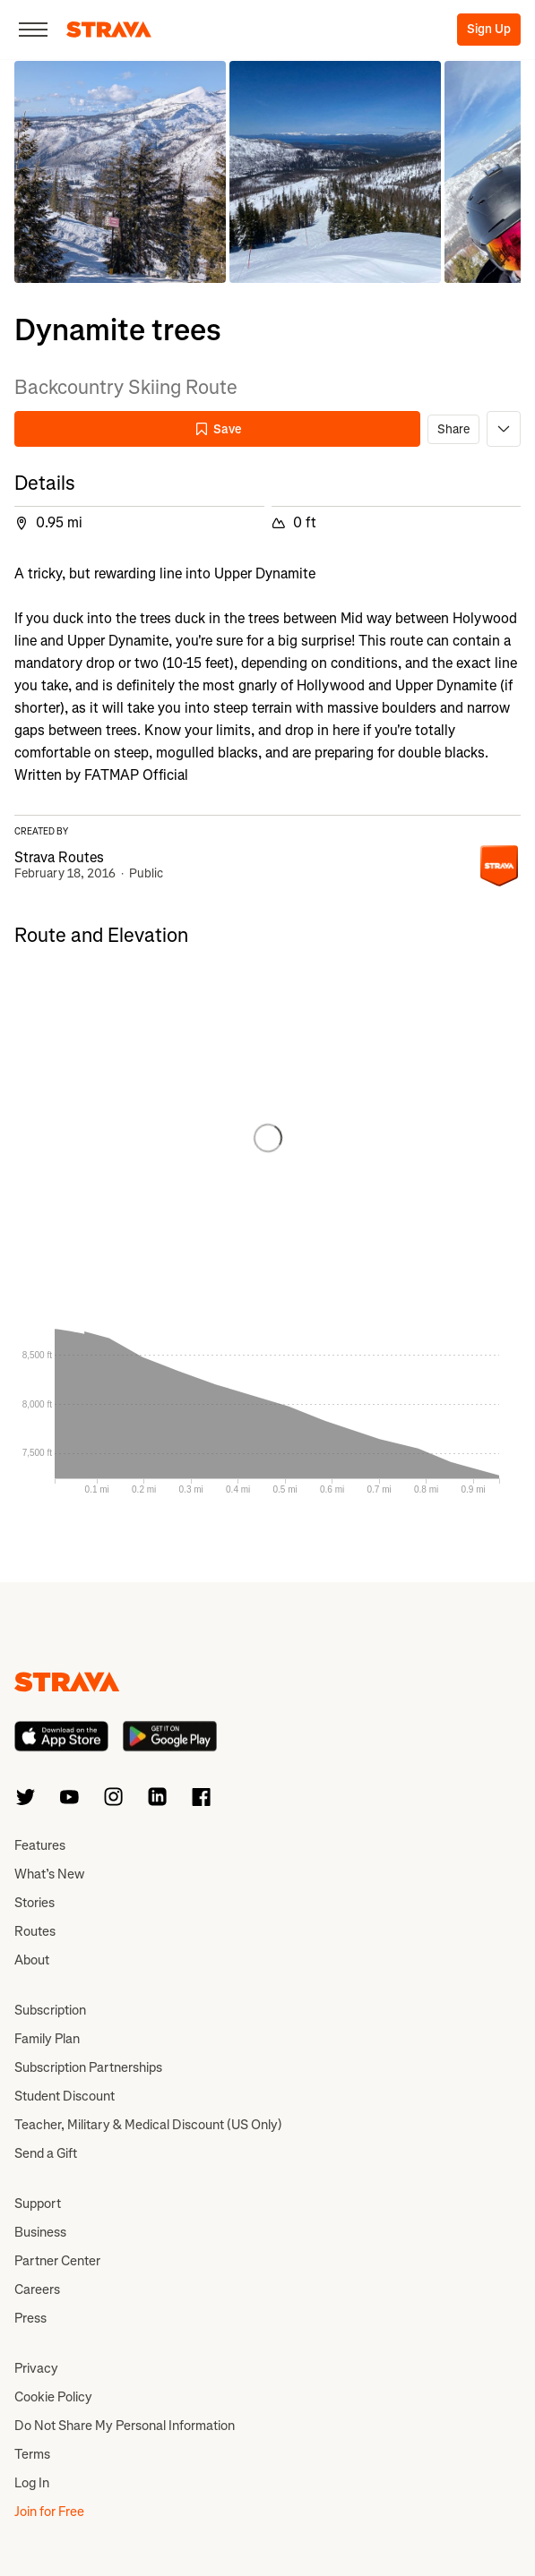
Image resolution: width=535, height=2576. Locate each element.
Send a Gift (45, 2153)
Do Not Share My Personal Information (124, 2426)
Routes (35, 1931)
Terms (32, 2454)
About (31, 1960)
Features (39, 1845)
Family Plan (47, 2039)
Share (453, 429)
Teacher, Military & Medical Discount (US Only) (148, 2125)
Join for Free (49, 2511)
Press (30, 2318)
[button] (120, 172)
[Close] (33, 29)
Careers (37, 2289)
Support (37, 2203)
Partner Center (57, 2261)
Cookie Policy (53, 2397)
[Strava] (108, 29)
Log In (31, 2483)
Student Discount (64, 2096)
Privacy (36, 2368)
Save (217, 429)
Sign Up (489, 29)
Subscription (50, 2010)
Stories (34, 1903)
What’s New (49, 1874)
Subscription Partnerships (88, 2067)
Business (40, 2232)
